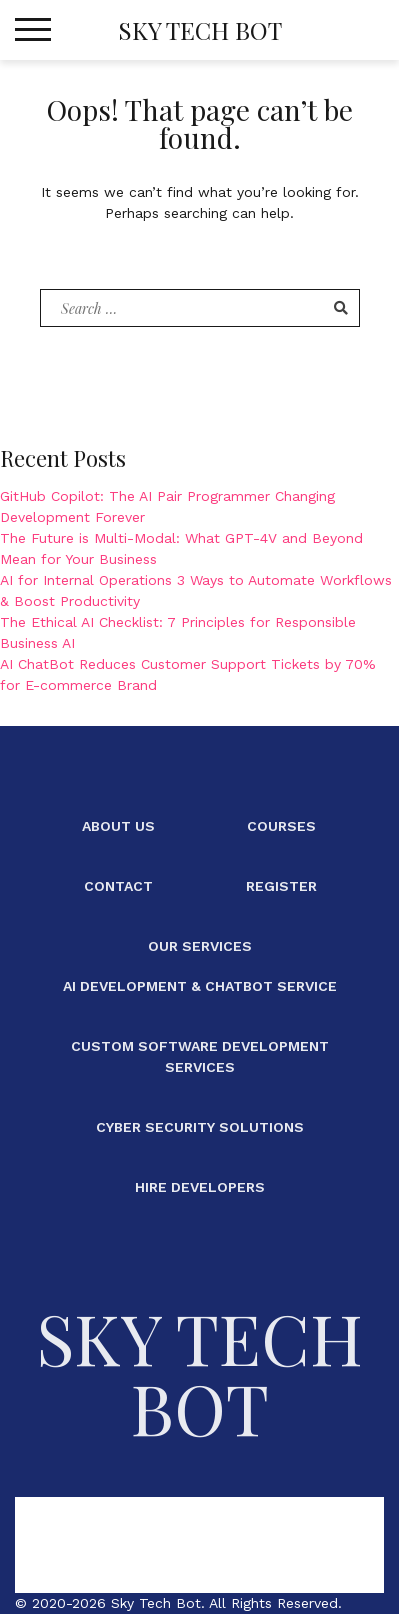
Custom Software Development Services (200, 1056)
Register (281, 886)
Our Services (200, 946)
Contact (118, 886)
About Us (118, 826)
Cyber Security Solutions (200, 1127)
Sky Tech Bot (200, 30)
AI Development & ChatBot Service (200, 986)
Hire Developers (200, 1187)
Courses (281, 826)
